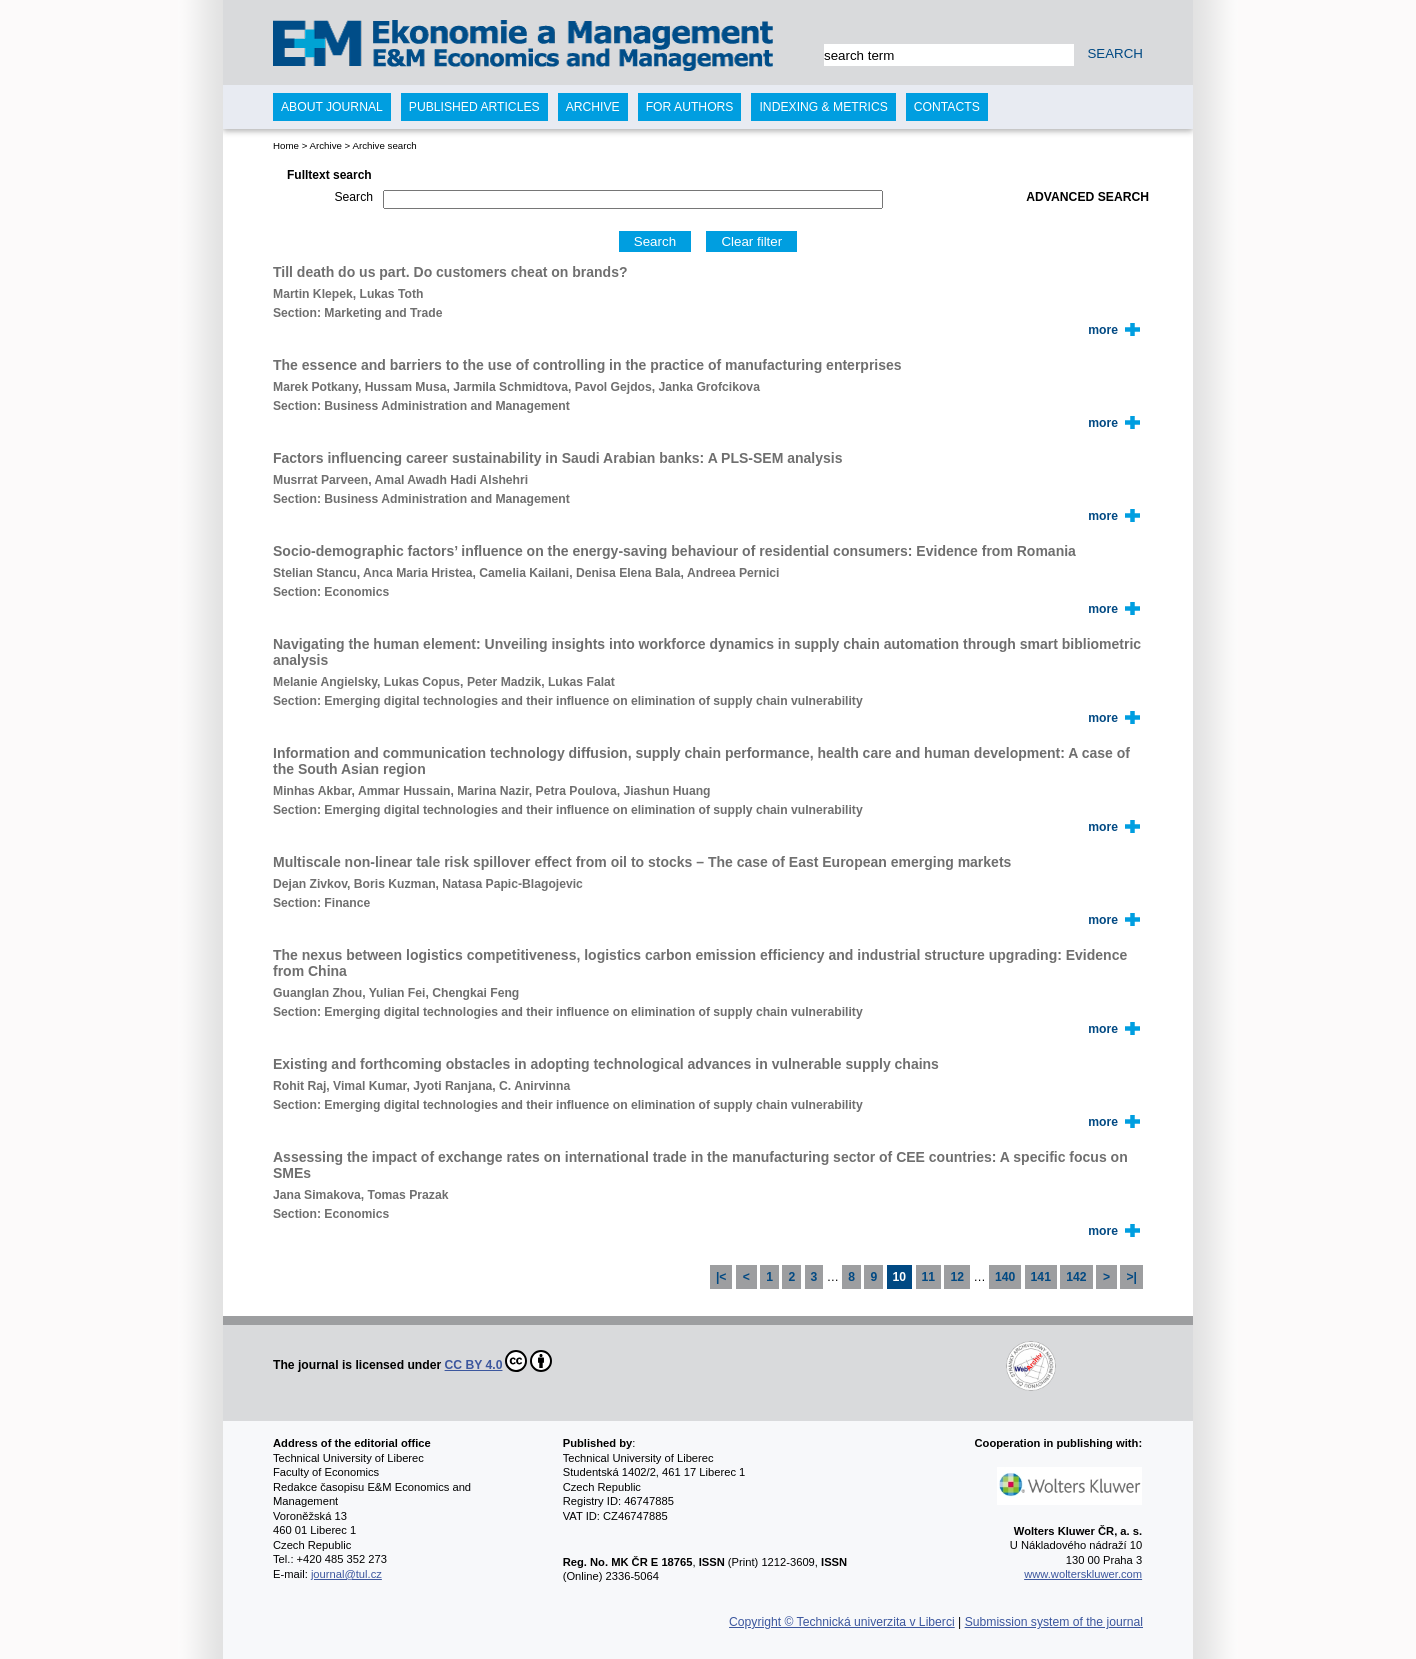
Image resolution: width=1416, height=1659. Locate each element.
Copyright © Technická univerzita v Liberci (842, 1622)
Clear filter (751, 241)
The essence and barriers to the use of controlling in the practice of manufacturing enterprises (587, 365)
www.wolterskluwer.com (1083, 1574)
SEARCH (1115, 53)
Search (353, 197)
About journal (332, 107)
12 (957, 1277)
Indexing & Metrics (823, 107)
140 (1005, 1277)
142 (1076, 1277)
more (1103, 330)
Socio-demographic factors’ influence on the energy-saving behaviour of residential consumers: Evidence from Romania (674, 551)
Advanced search (1087, 197)
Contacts (947, 107)
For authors (690, 107)
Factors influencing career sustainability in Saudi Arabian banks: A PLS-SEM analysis (558, 458)
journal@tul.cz (346, 1574)
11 (929, 1277)
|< (721, 1277)
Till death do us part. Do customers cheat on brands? (450, 272)
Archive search (384, 145)
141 (1041, 1277)
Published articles (474, 107)
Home (286, 145)
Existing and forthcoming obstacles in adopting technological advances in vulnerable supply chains (606, 1064)
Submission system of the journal (1054, 1622)
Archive (325, 145)
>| (1131, 1277)
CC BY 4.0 (499, 1361)
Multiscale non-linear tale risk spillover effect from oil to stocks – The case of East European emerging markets (642, 862)
